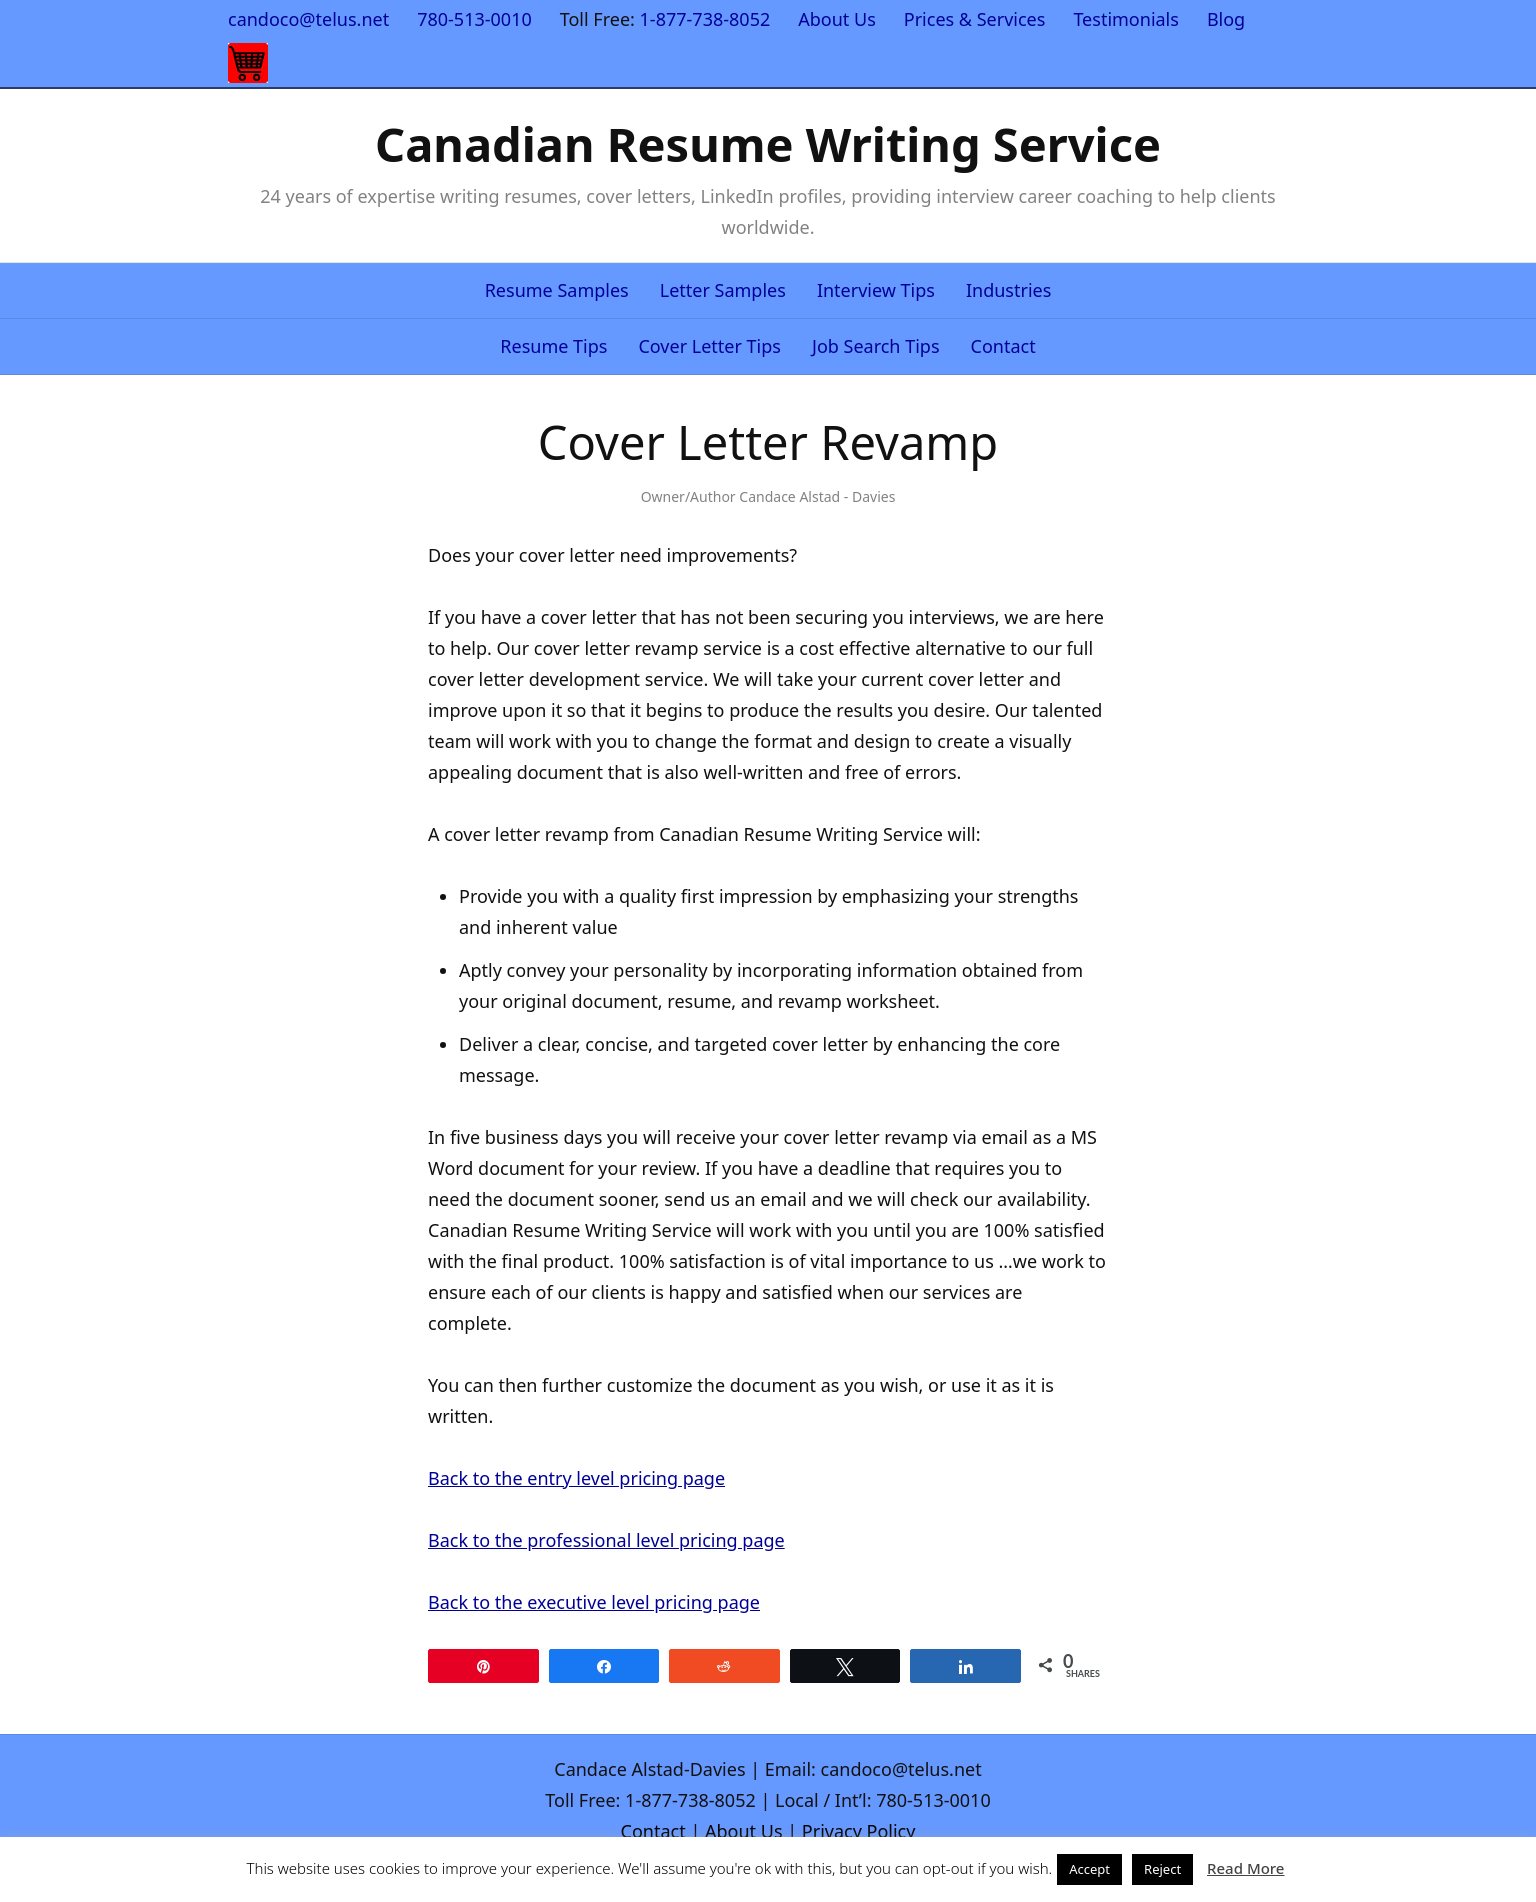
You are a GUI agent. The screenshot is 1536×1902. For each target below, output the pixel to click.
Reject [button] (1162, 1869)
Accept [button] (1089, 1869)
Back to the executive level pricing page (594, 1602)
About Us (837, 19)
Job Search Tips (876, 346)
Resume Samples (557, 290)
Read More (1245, 1868)
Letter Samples (723, 290)
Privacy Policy (859, 1831)
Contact (1003, 346)
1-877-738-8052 (705, 19)
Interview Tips (876, 290)
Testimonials (1126, 19)
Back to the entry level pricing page (576, 1478)
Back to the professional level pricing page (606, 1540)
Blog (1226, 19)
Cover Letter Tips (709, 346)
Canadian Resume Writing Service (768, 144)
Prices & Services (975, 19)
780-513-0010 (474, 19)
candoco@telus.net (308, 19)
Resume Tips (553, 346)
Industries (1008, 290)
